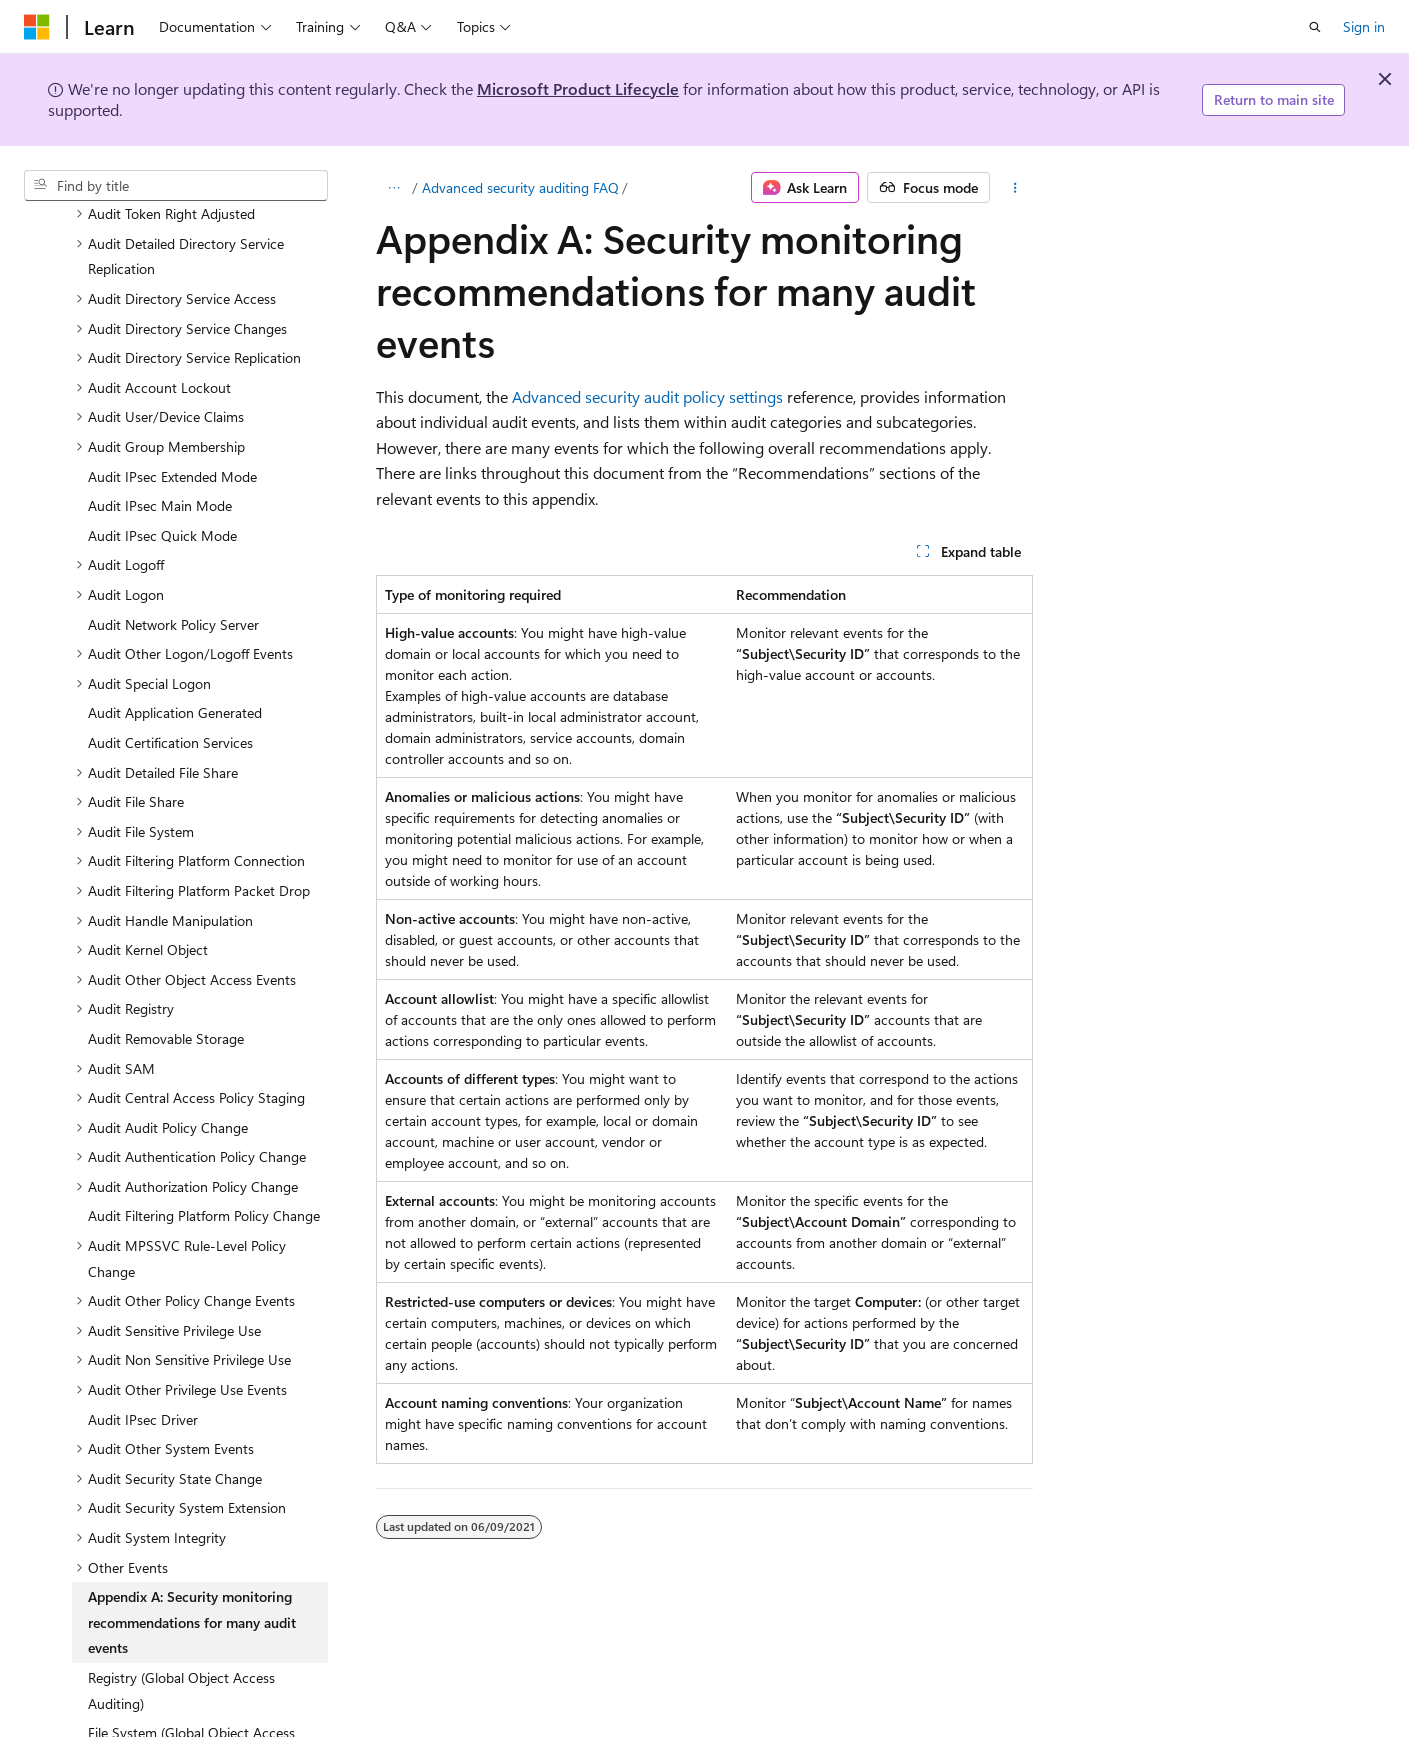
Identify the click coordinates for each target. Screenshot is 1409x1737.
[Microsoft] (37, 27)
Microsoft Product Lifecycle (578, 88)
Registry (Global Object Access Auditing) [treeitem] (181, 1607)
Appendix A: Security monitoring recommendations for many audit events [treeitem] (192, 1539)
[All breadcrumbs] (393, 188)
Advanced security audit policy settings (647, 396)
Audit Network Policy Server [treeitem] (173, 541)
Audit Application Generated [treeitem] (175, 629)
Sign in (1364, 26)
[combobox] (176, 186)
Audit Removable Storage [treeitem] (166, 955)
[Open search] (1315, 27)
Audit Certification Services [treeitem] (170, 659)
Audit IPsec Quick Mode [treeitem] (162, 452)
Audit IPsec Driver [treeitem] (143, 1336)
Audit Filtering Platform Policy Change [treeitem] (204, 1132)
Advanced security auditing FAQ (520, 187)
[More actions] (1015, 188)
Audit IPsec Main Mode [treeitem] (160, 422)
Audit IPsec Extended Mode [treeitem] (172, 393)
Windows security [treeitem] (94, 1704)
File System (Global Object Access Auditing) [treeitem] (191, 1662)
